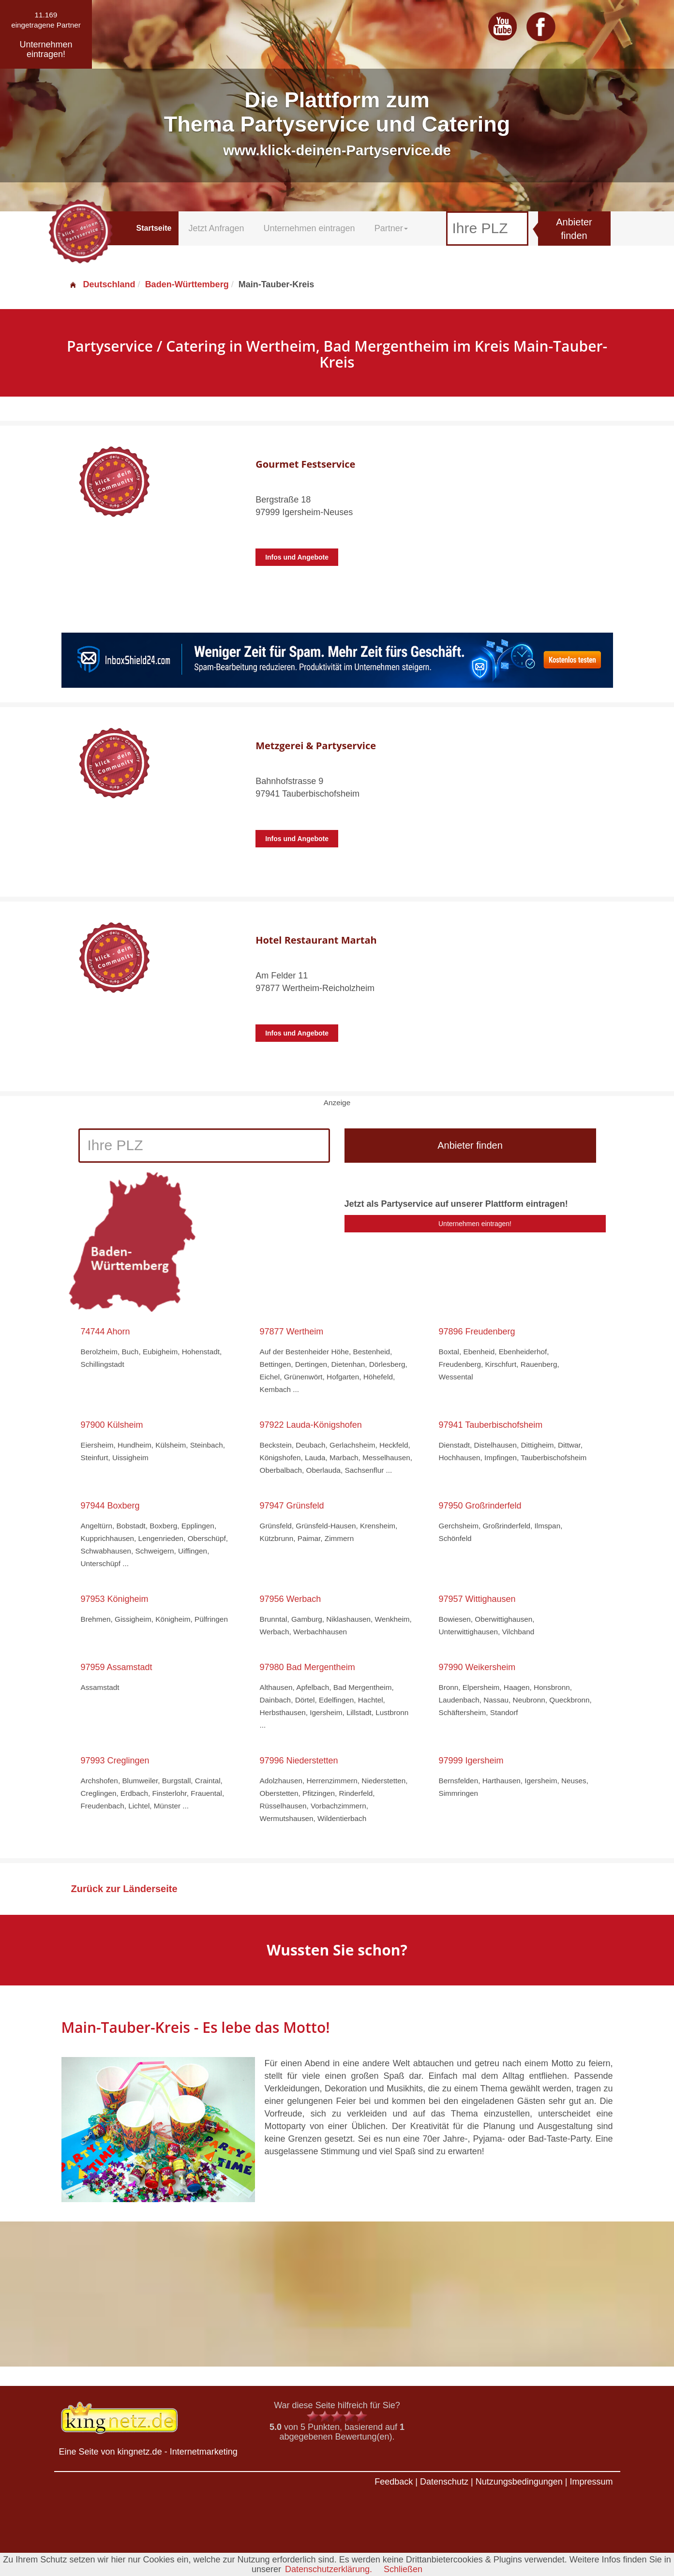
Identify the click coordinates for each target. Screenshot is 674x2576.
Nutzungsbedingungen (519, 2482)
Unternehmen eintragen (309, 228)
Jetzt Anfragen (216, 228)
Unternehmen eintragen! (474, 1224)
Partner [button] (391, 228)
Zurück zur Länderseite (124, 1888)
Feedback (393, 2482)
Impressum (591, 2482)
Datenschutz (444, 2482)
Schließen (403, 2569)
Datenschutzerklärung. (328, 2569)
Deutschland (102, 284)
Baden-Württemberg (187, 284)
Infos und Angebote (297, 557)
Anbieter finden (574, 229)
